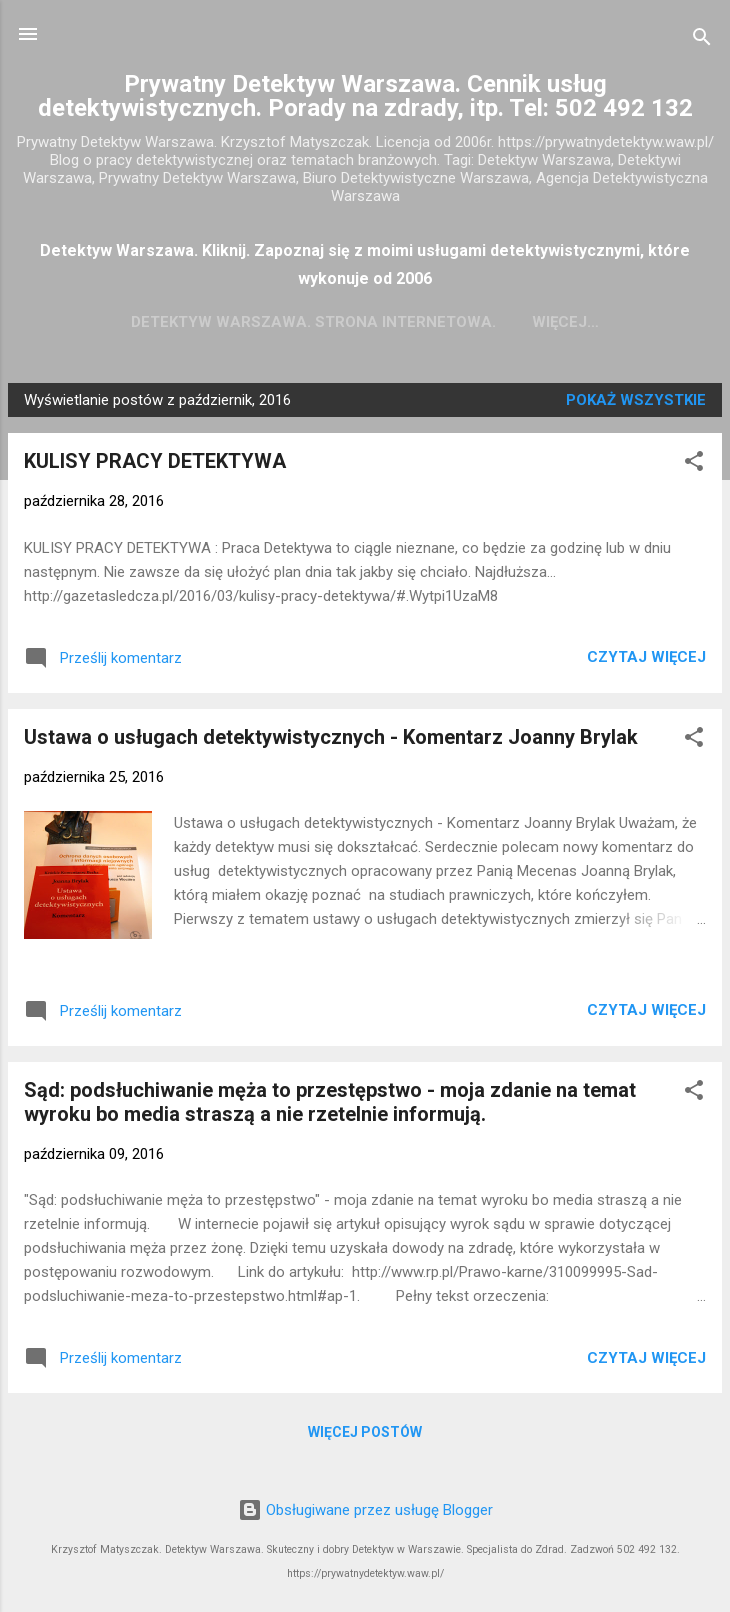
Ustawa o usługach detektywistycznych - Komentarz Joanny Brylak (331, 741)
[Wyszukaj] (702, 40)
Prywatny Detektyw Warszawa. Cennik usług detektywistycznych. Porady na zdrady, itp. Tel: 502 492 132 (365, 96)
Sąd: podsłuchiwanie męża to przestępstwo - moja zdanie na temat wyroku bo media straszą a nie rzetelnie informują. (330, 1106)
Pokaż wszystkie (636, 404)
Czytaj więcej (646, 661)
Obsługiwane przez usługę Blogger (365, 1510)
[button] (694, 468)
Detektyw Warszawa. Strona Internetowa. (365, 322)
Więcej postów (365, 1436)
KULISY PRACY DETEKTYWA (155, 465)
